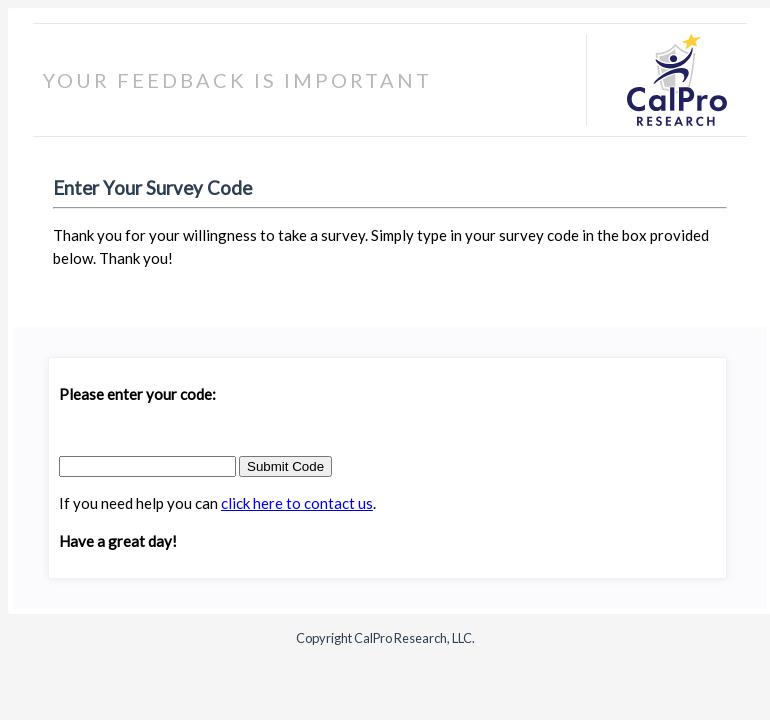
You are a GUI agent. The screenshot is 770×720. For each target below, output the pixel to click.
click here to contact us (297, 503)
